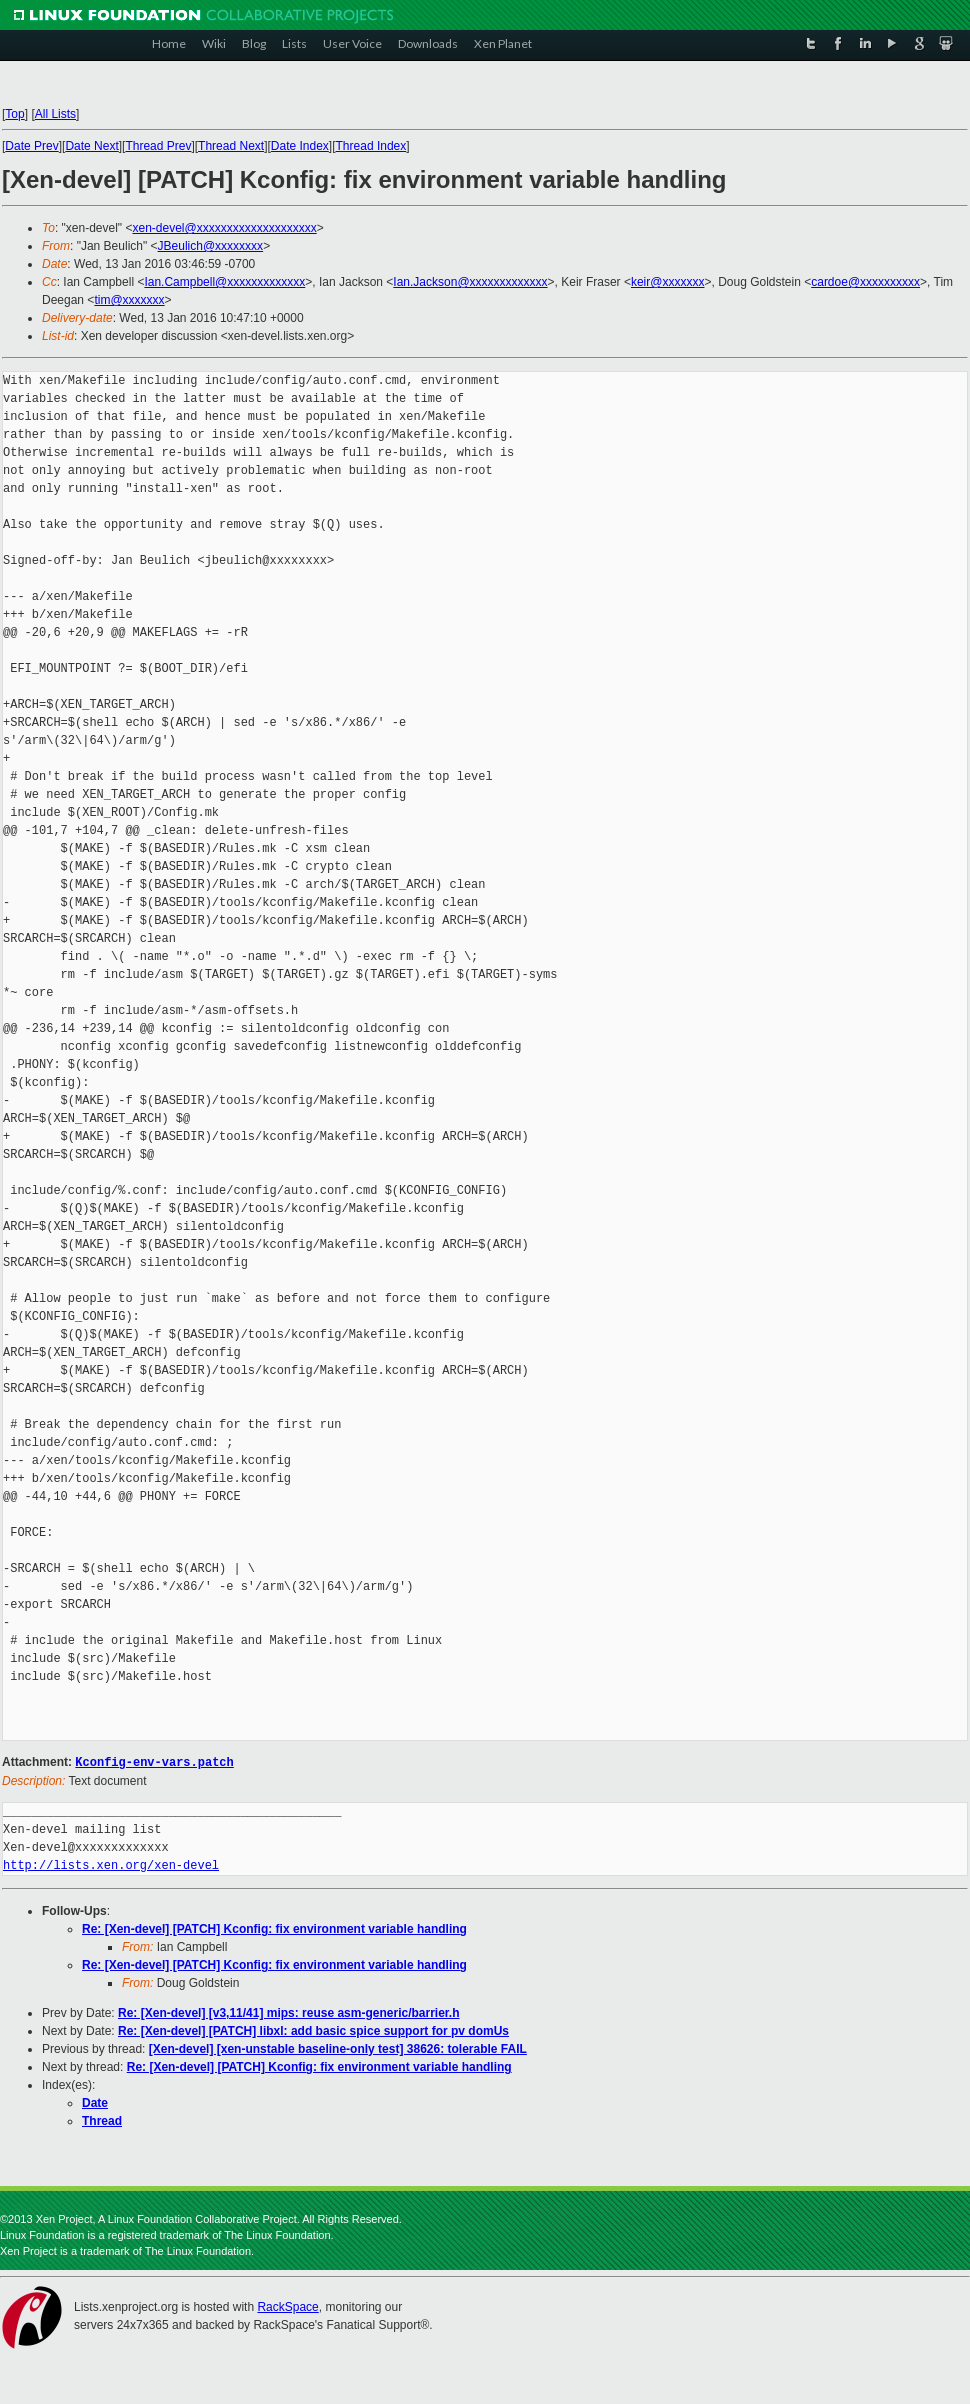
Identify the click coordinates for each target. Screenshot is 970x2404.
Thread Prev (158, 146)
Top (14, 114)
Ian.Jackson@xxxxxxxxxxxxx (470, 282)
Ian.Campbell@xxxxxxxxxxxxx (224, 282)
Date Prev (31, 146)
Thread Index (371, 146)
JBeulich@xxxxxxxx (211, 246)
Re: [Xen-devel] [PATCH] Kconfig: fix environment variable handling (274, 1928)
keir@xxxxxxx (668, 282)
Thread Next (231, 146)
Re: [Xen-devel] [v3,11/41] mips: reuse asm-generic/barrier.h (288, 2012)
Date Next (91, 146)
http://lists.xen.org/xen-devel (111, 1864)
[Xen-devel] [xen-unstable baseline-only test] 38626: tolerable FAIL (338, 2048)
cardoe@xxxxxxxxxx (865, 282)
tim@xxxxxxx (129, 300)
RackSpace (287, 2306)
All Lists (55, 114)
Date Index (300, 146)
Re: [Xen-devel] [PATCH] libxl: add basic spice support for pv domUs (313, 2030)
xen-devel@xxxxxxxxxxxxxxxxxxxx (224, 228)
